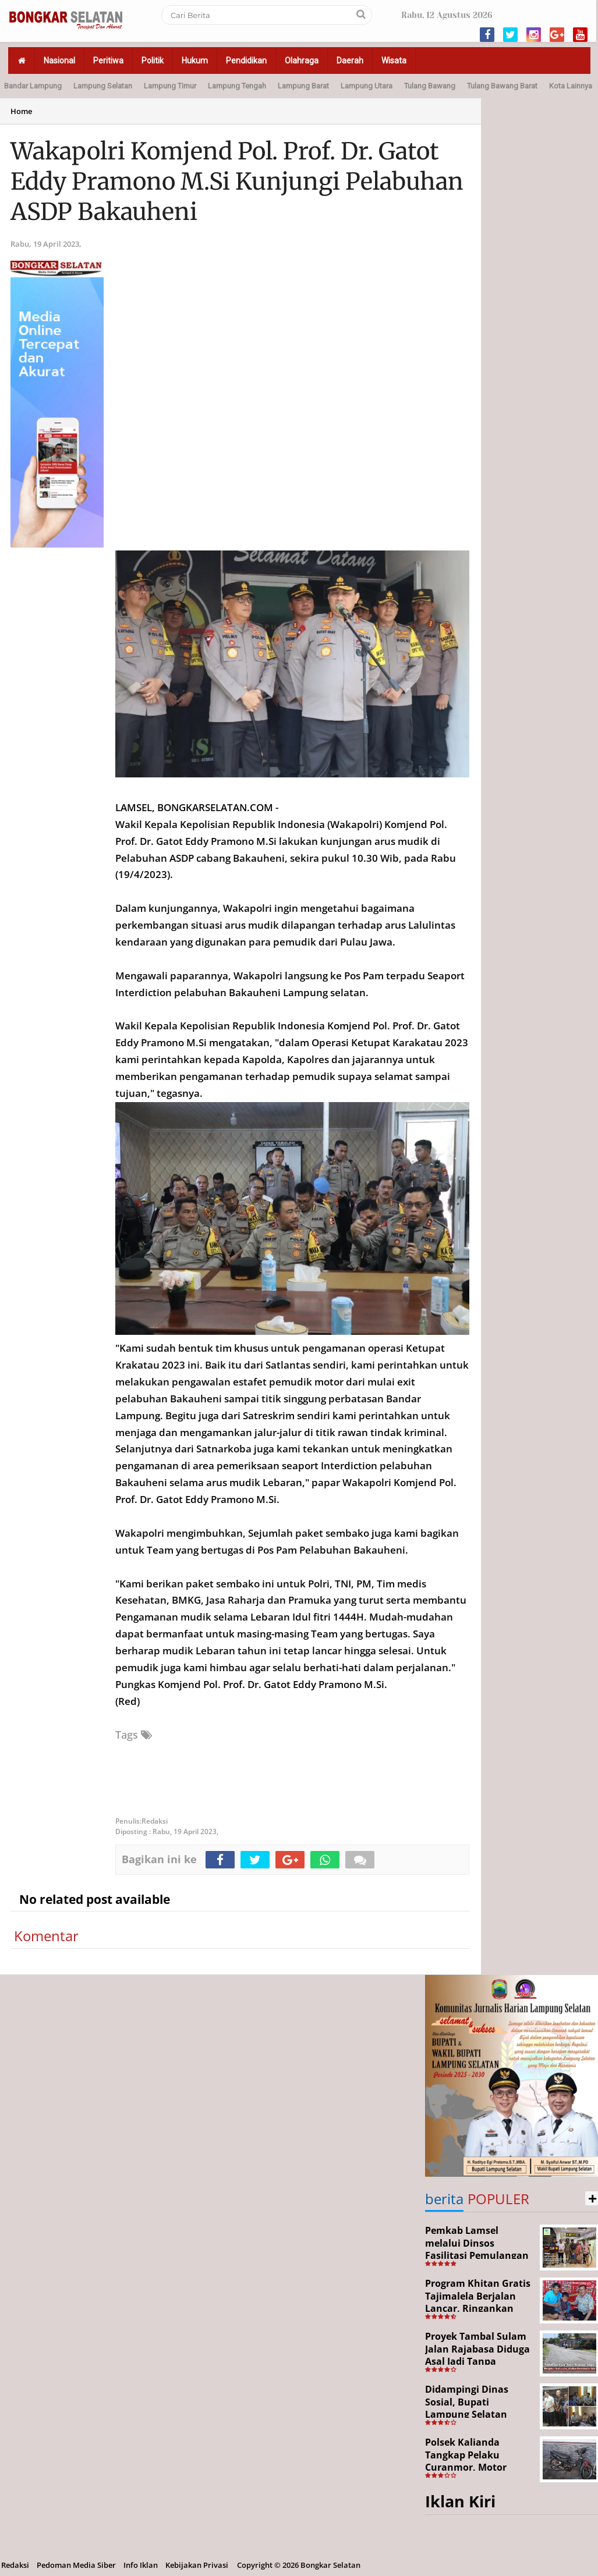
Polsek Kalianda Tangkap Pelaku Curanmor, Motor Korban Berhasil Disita (477, 2461)
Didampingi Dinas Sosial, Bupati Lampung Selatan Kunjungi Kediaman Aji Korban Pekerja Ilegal (479, 2414)
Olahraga (302, 60)
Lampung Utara (366, 85)
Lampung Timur (170, 85)
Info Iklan (140, 2565)
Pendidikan (246, 60)
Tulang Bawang (429, 85)
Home (21, 111)
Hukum (195, 60)
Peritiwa (108, 60)
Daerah (350, 60)
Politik (152, 60)
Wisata (393, 60)
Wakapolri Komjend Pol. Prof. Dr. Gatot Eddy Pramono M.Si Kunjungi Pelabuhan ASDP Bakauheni (236, 181)
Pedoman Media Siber (76, 2565)
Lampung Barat (303, 85)
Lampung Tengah (237, 85)
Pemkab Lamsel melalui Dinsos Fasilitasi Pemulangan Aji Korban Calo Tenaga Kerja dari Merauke (479, 2255)
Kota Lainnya (570, 85)
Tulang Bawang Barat (502, 85)
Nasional (59, 60)
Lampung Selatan (102, 85)
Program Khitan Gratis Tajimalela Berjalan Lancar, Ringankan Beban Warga (477, 2302)
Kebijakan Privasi (196, 2565)
